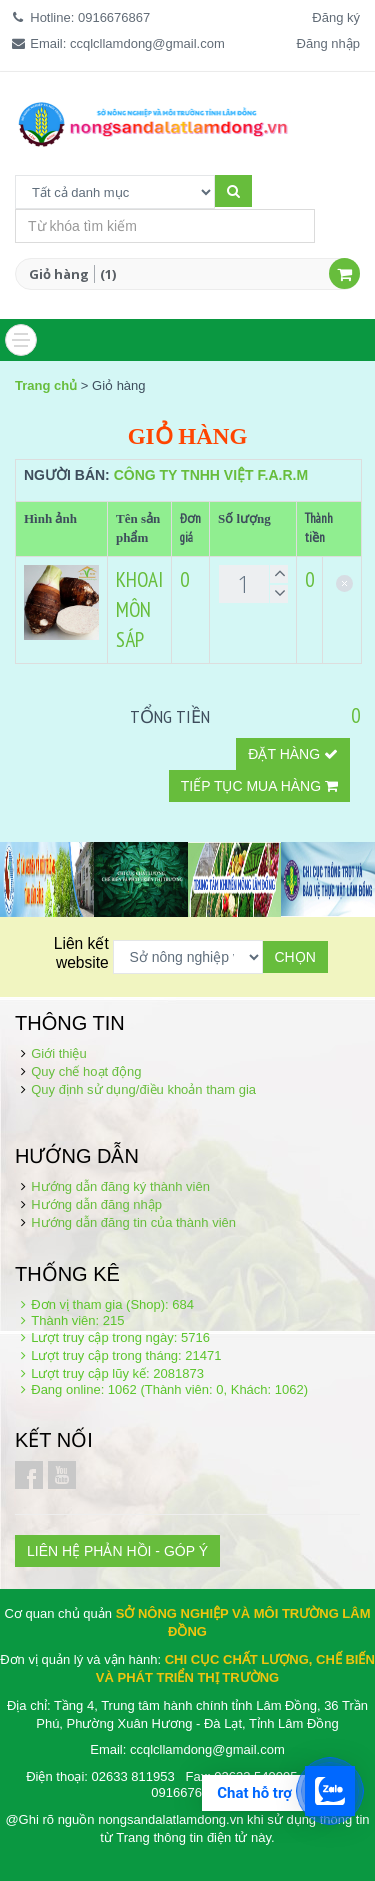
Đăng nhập (328, 43)
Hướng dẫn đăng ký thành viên (120, 1186)
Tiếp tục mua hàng (259, 786)
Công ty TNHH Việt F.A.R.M (211, 475)
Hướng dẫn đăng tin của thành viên (133, 1222)
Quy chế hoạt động (86, 1071)
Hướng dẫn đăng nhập (96, 1204)
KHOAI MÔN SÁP (139, 609)
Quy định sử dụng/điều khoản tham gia (143, 1089)
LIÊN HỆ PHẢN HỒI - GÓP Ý (117, 1551)
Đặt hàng (293, 754)
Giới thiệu (58, 1053)
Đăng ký (336, 17)
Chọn (295, 957)
